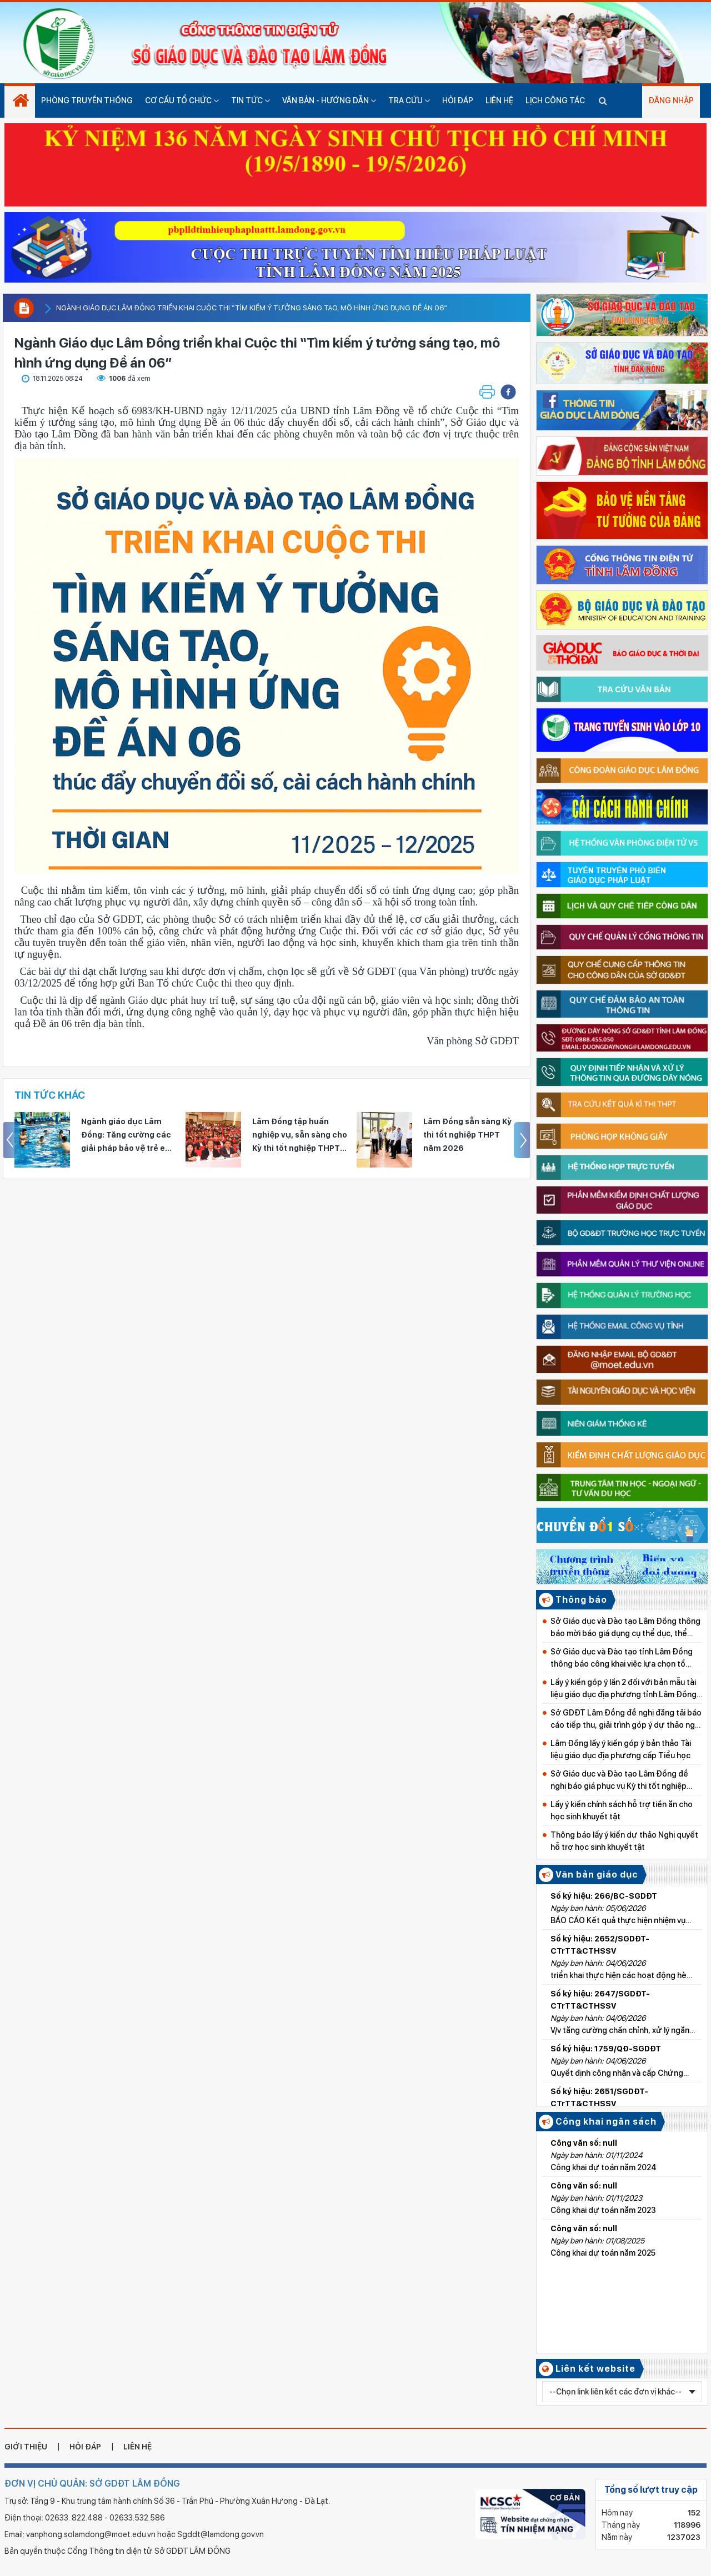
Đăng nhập (671, 100)
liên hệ (137, 2446)
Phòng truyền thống (87, 100)
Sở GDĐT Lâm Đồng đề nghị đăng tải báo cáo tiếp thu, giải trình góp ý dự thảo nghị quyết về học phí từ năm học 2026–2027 (626, 1719)
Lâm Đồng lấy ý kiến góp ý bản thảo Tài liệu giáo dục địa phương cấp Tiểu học (620, 1749)
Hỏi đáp (457, 100)
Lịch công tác (555, 100)
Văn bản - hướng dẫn (329, 100)
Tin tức (250, 100)
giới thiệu (25, 2446)
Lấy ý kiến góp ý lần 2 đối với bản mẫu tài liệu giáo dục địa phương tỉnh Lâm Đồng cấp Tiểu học (623, 1689)
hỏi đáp (85, 2446)
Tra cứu (409, 100)
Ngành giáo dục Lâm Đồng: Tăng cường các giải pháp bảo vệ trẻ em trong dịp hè (127, 1136)
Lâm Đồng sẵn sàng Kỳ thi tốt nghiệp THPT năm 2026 (467, 1135)
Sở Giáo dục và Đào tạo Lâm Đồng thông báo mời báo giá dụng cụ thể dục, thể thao (625, 1628)
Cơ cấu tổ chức (182, 100)
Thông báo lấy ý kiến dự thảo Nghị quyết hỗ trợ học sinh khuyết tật (624, 1841)
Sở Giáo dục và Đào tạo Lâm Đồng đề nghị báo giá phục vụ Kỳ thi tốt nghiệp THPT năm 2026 (619, 1780)
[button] (508, 392)
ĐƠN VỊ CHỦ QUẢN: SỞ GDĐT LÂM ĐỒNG (92, 2483)
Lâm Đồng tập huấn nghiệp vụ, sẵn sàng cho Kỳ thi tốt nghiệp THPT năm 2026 (299, 1136)
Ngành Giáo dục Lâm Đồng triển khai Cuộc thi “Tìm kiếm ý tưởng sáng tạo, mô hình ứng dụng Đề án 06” (251, 308)
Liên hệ (499, 100)
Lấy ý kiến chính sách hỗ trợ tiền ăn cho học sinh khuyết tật (621, 1810)
